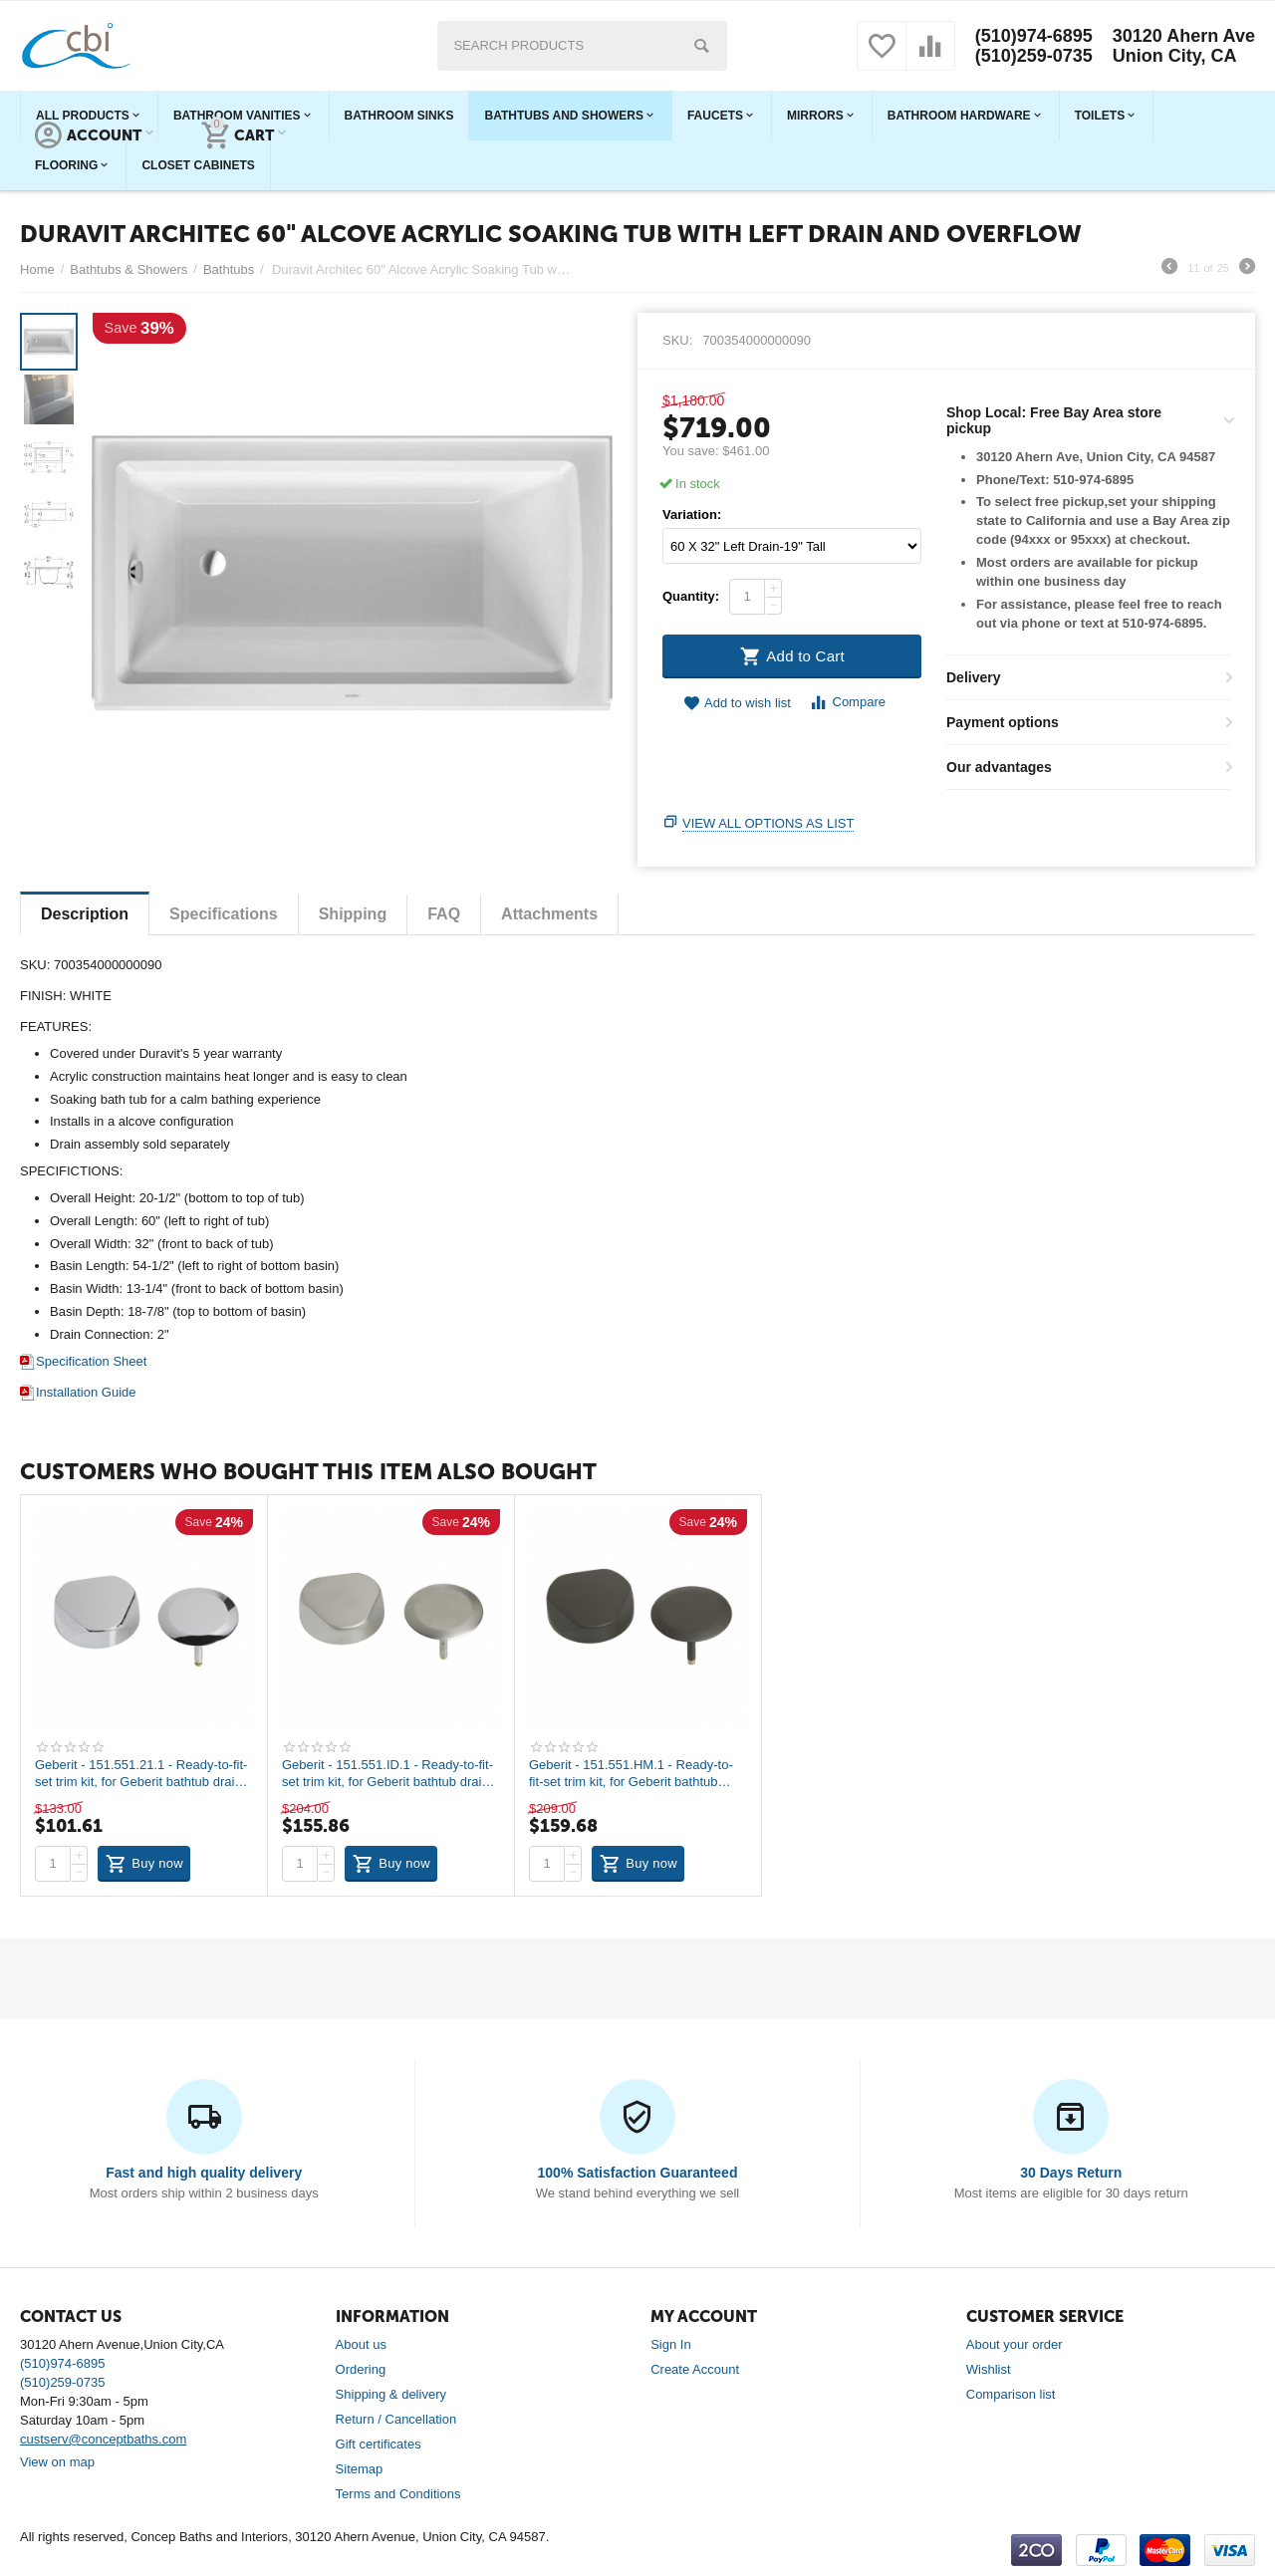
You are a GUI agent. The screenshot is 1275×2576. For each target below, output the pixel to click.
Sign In (670, 2344)
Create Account (694, 2369)
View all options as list (768, 823)
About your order (1014, 2344)
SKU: (677, 340)
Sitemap (359, 2468)
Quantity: (690, 596)
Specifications (223, 913)
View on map (57, 2461)
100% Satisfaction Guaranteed (638, 2173)
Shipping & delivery (391, 2394)
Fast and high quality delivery (204, 2173)
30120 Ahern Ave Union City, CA (1184, 46)
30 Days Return (1071, 2173)
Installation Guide (78, 1392)
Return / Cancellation (396, 2419)
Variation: (691, 515)
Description (84, 913)
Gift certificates (378, 2444)
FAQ (443, 913)
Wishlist (988, 2369)
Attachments (549, 913)
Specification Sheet (83, 1361)
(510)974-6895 (1034, 36)
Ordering (361, 2369)
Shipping (353, 913)
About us (361, 2344)
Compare (847, 702)
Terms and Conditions (398, 2493)
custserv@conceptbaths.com (103, 2439)
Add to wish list (737, 703)
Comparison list (1011, 2394)
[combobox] (581, 46)
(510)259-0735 (1034, 56)
